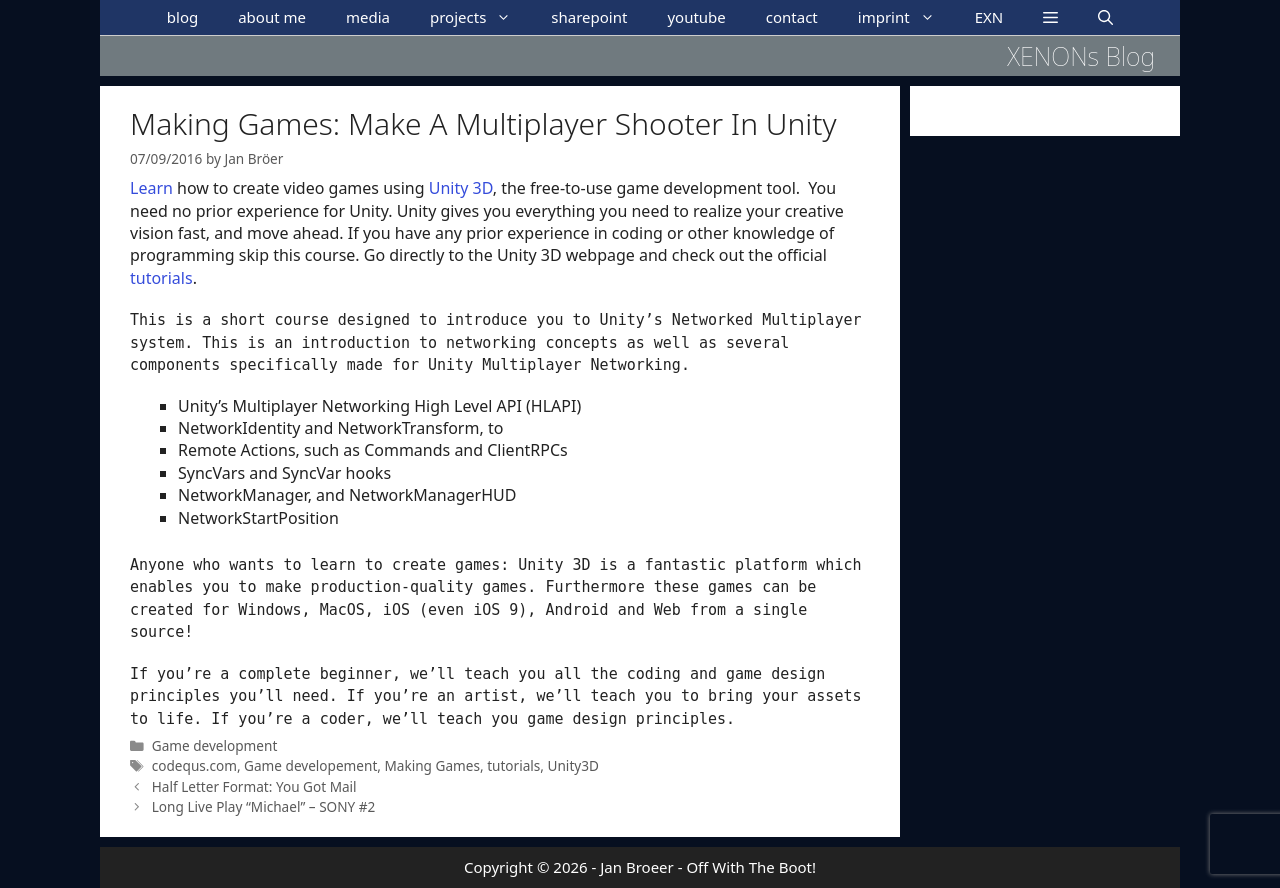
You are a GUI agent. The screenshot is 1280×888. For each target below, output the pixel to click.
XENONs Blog (1081, 56)
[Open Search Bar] (1105, 17)
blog (182, 17)
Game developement (310, 765)
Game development (215, 745)
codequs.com (194, 765)
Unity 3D (461, 188)
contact (792, 17)
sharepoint (589, 17)
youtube (696, 17)
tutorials (161, 278)
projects (480, 17)
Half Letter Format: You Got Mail (254, 786)
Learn (151, 188)
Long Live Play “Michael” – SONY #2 (264, 806)
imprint (906, 17)
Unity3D (573, 765)
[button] (1050, 17)
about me (272, 17)
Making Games (432, 765)
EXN (989, 17)
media (368, 17)
